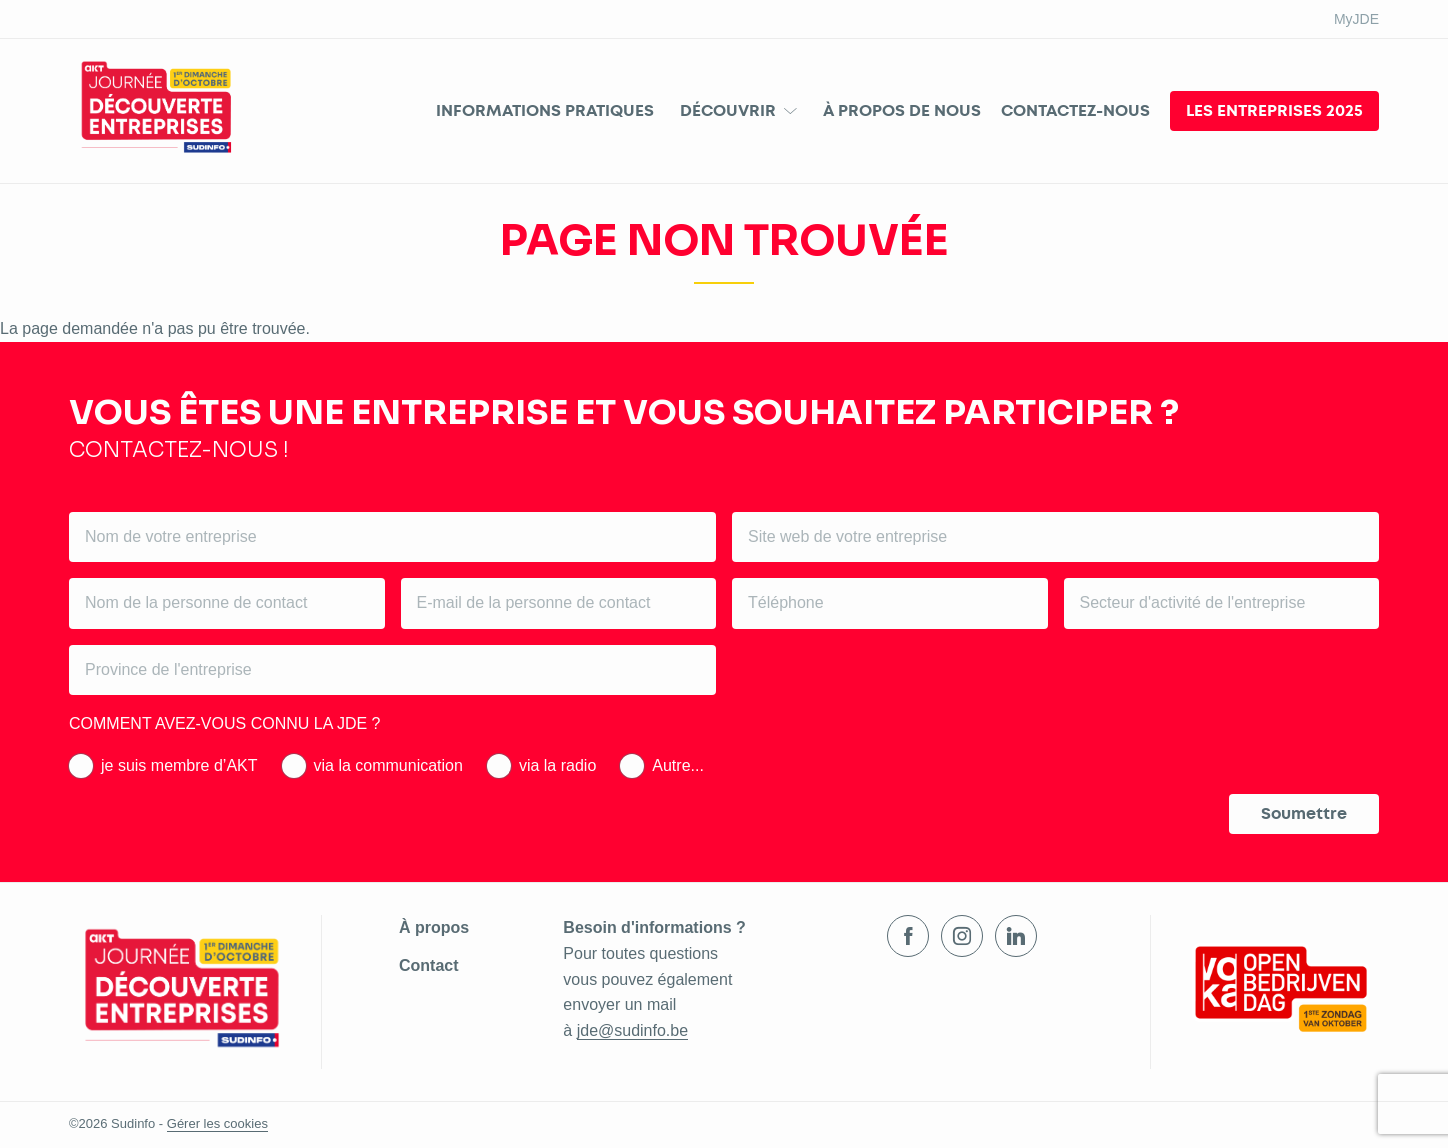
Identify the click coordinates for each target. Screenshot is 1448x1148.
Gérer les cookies (217, 1123)
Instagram (962, 936)
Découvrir (728, 111)
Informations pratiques (545, 110)
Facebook (908, 936)
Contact (429, 965)
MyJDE (1356, 19)
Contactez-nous (1075, 110)
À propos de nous (902, 110)
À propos (434, 927)
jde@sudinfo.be (632, 1030)
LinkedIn (1016, 936)
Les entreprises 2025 (1274, 110)
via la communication (388, 765)
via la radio (557, 765)
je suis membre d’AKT (179, 765)
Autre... (678, 765)
